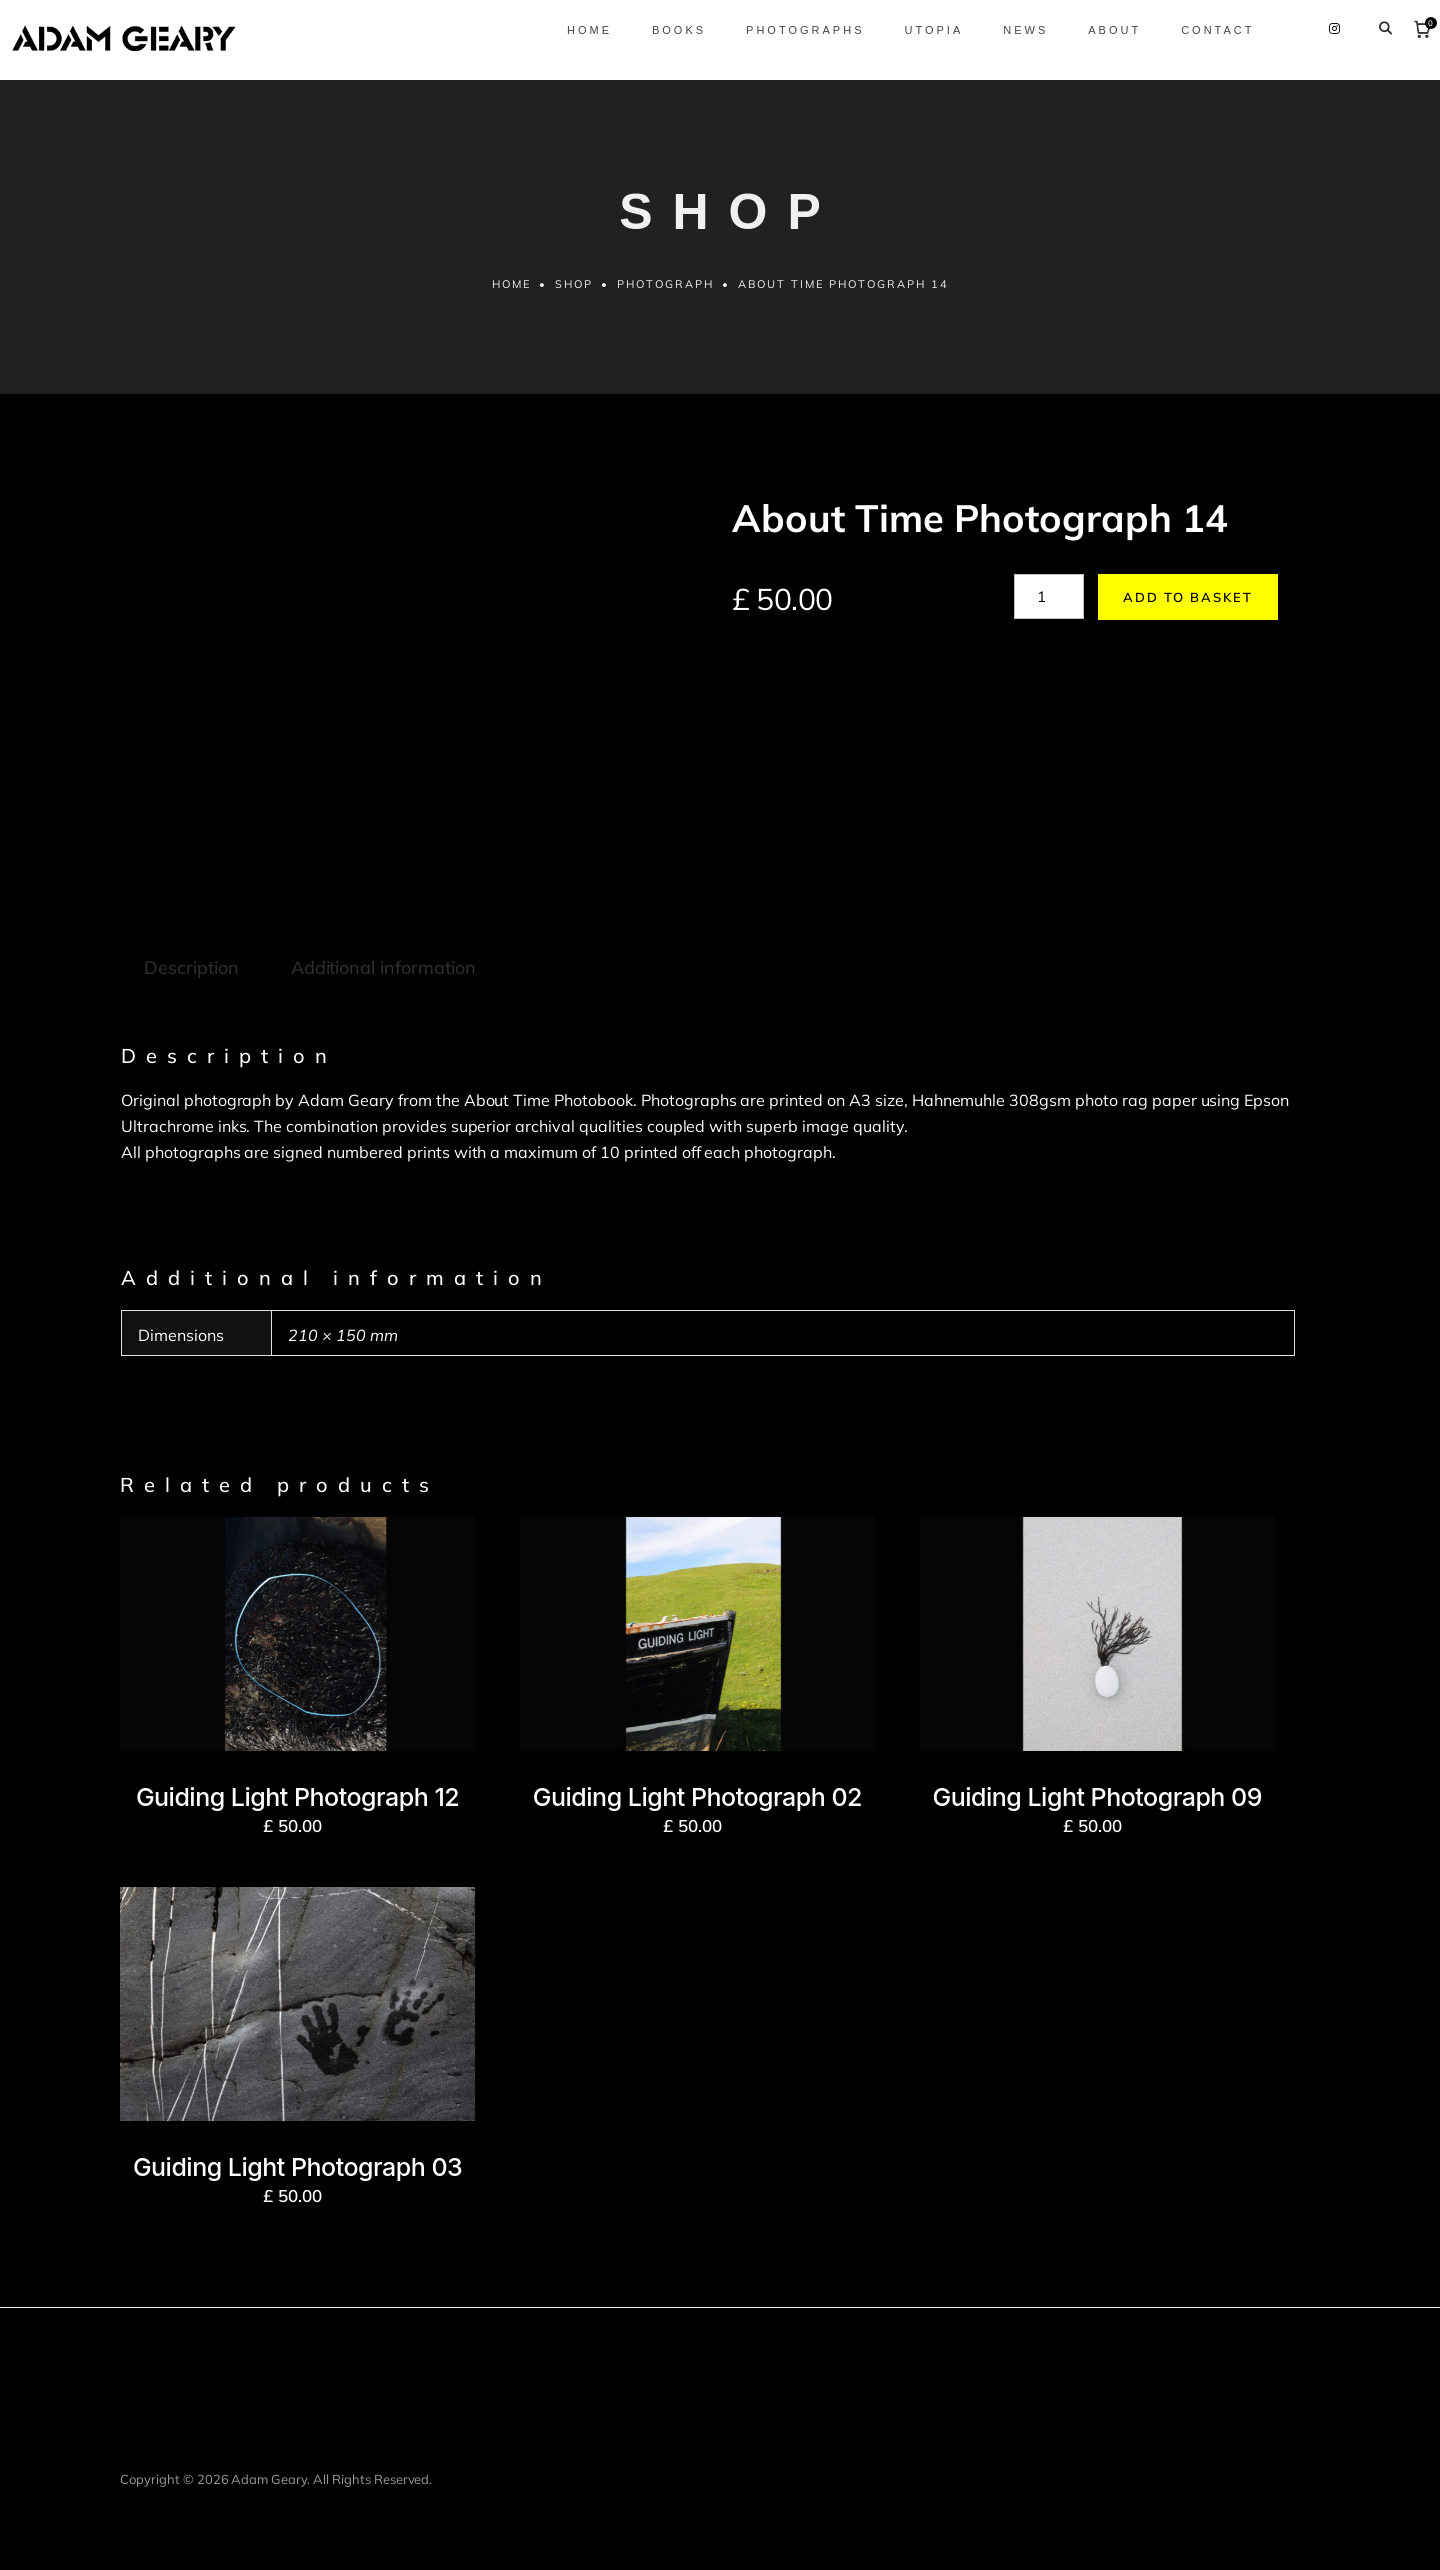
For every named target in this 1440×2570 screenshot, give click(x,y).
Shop (574, 284)
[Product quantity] (1049, 596)
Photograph (665, 284)
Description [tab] (191, 967)
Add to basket (1188, 597)
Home (511, 284)
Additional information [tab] (383, 967)
